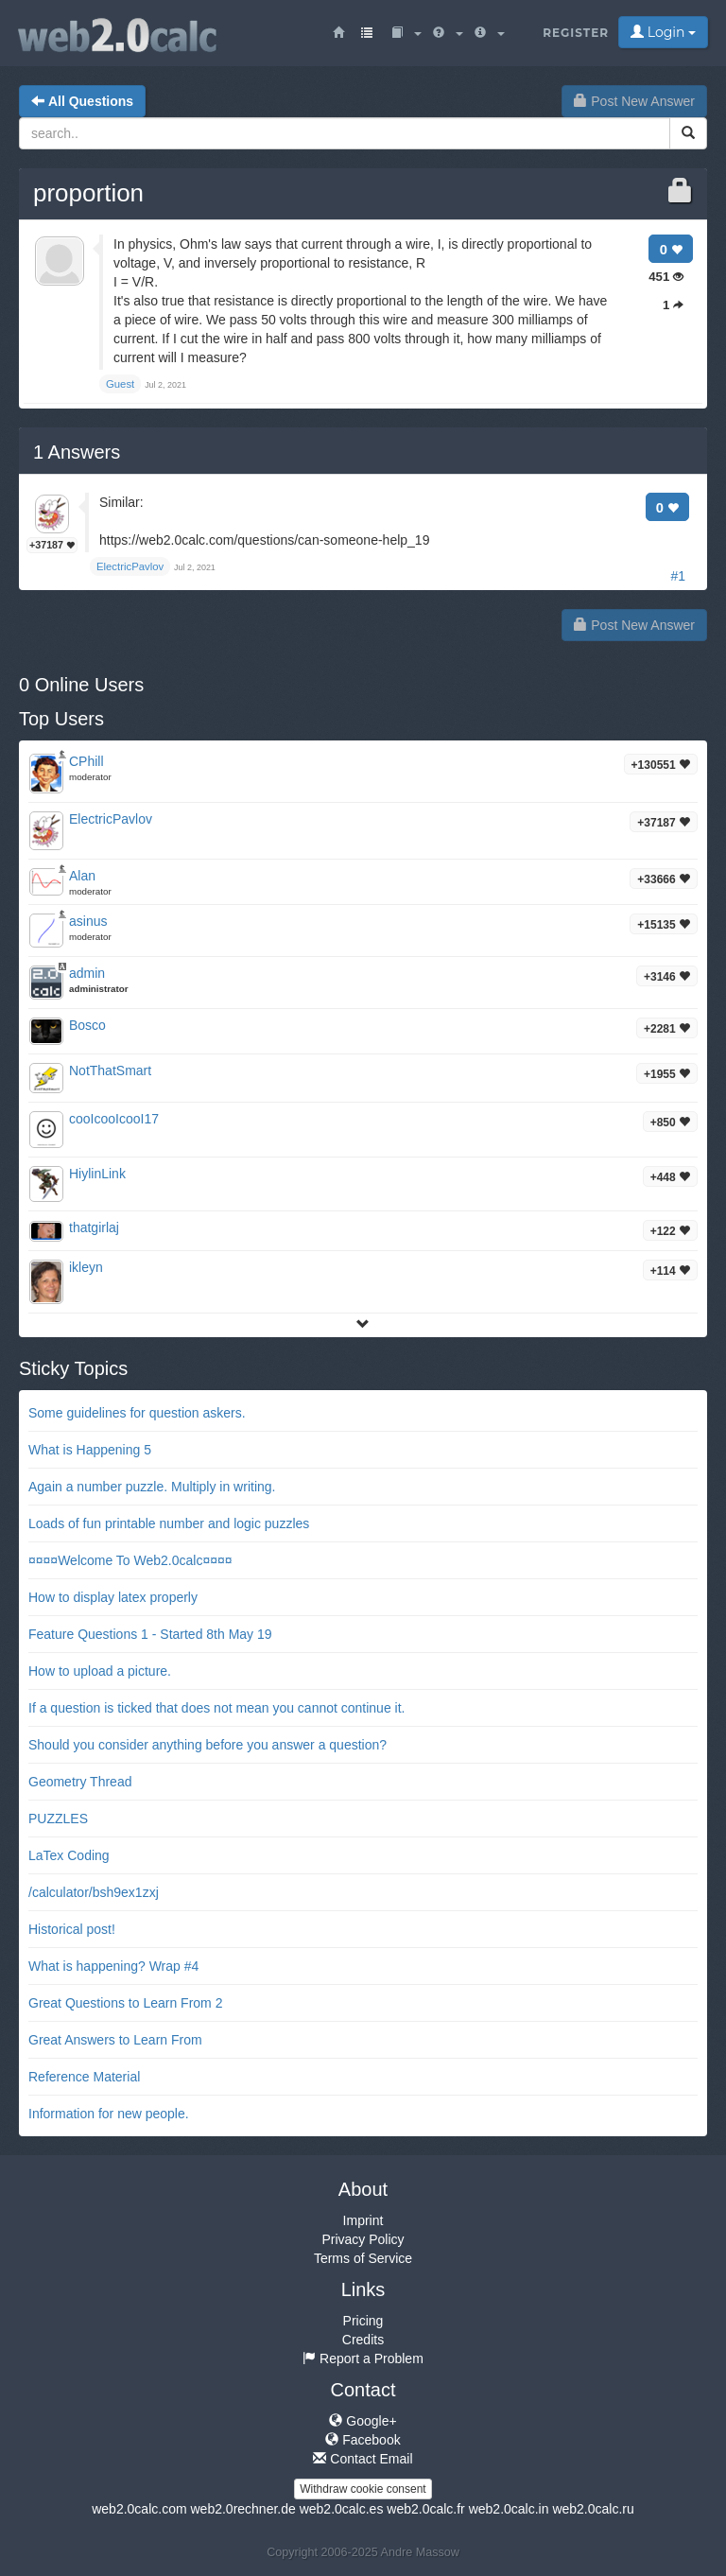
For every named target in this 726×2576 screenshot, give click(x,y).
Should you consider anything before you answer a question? (207, 1744)
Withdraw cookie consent (362, 2489)
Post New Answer (634, 101)
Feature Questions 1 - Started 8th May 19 (150, 1634)
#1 (677, 575)
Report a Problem (363, 2358)
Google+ (362, 2420)
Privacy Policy (362, 2239)
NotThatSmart (110, 1070)
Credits (363, 2339)
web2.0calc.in (509, 2508)
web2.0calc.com (139, 2508)
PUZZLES (58, 1818)
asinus (88, 921)
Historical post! (71, 1929)
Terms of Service (363, 2258)
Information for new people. (108, 2113)
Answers (76, 452)
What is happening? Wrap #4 (113, 1966)
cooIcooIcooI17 (114, 1118)
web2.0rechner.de (242, 2508)
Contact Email (362, 2458)
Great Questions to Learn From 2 (125, 2002)
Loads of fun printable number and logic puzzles (168, 1523)
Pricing (363, 2320)
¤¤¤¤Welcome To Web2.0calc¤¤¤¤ (130, 1560)
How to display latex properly (113, 1597)
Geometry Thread (79, 1781)
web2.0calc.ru (592, 2508)
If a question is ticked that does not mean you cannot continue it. (216, 1707)
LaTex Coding (69, 1855)
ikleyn (86, 1267)
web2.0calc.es (342, 2508)
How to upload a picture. (99, 1671)
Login (663, 32)
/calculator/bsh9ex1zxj (93, 1892)
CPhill (86, 761)
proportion (88, 193)
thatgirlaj (94, 1227)
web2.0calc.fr (425, 2508)
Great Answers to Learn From (115, 2039)
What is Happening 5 (89, 1449)
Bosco (87, 1025)
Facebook (362, 2439)
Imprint (363, 2220)
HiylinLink (97, 1173)
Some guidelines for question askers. (137, 1412)
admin (87, 973)
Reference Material (84, 2076)
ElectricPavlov (110, 819)
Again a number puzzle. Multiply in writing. (151, 1486)
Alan (82, 875)
